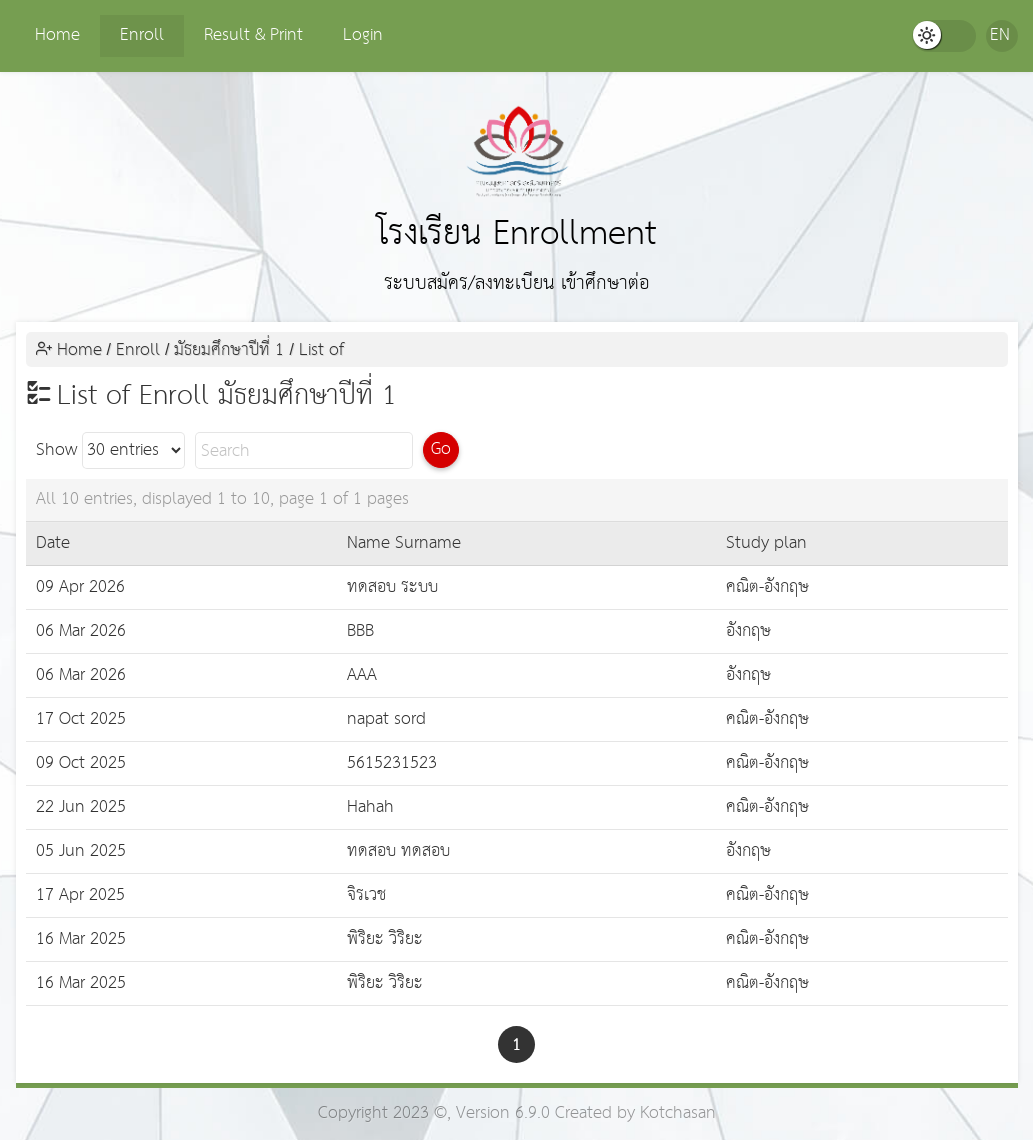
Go (441, 449)
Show (110, 450)
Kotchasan (678, 1113)
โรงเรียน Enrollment (517, 183)
